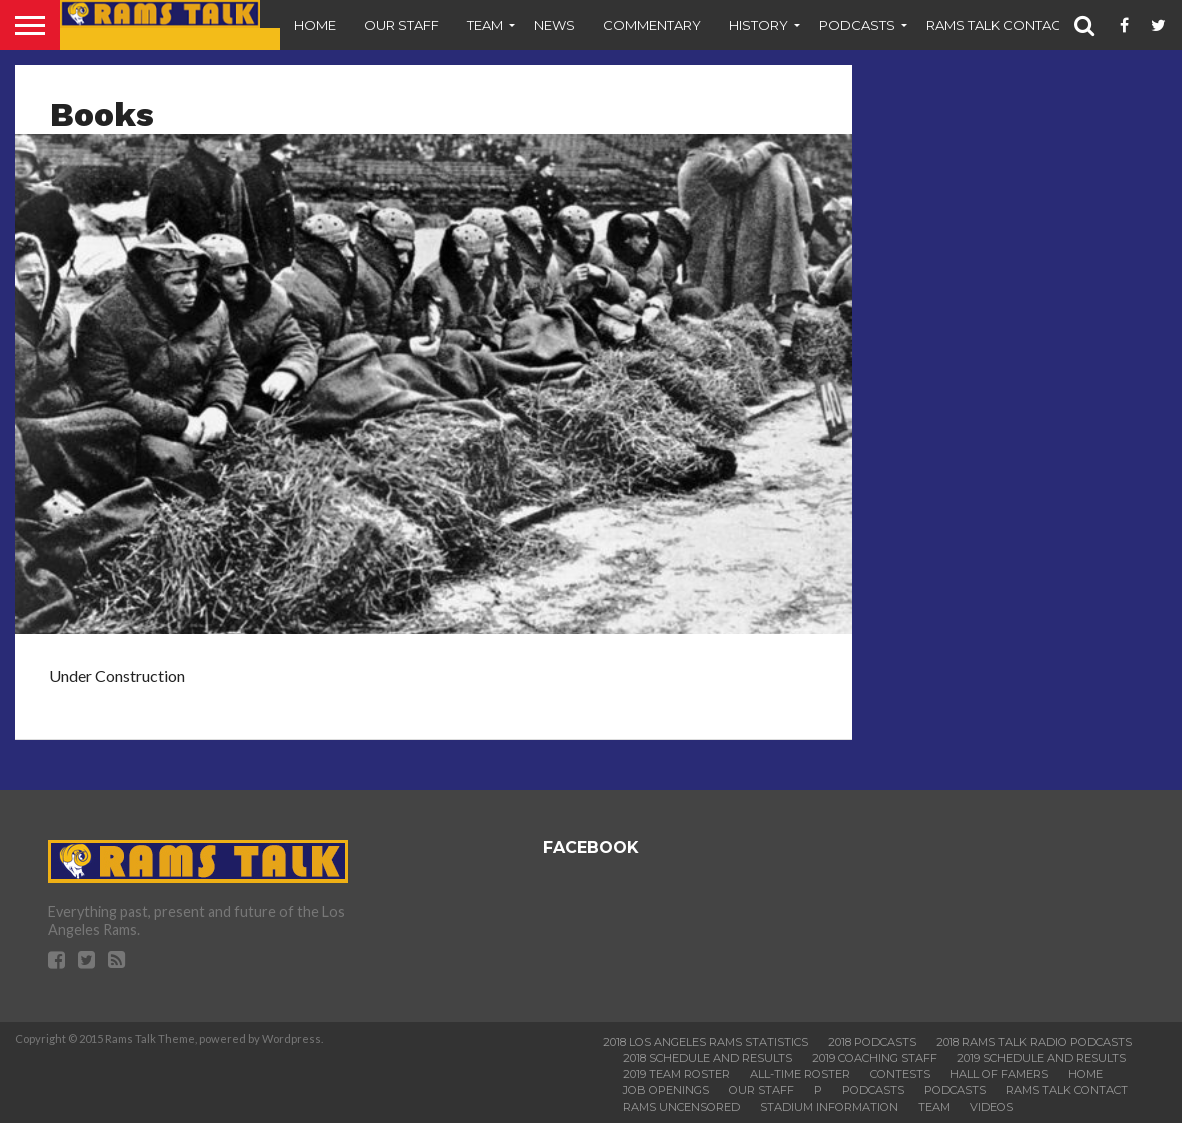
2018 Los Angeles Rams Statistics (705, 1042)
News (554, 25)
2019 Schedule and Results (1041, 1058)
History (758, 25)
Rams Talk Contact (997, 25)
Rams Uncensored (681, 1107)
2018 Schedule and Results (707, 1058)
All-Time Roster (800, 1074)
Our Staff (401, 25)
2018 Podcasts (872, 1042)
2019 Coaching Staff (874, 1058)
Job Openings (666, 1090)
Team (485, 25)
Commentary (652, 25)
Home (315, 25)
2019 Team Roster (676, 1074)
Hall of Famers (999, 1074)
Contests (900, 1074)
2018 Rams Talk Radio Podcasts (1034, 1042)
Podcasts (857, 25)
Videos (991, 1107)
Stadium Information (829, 1107)
